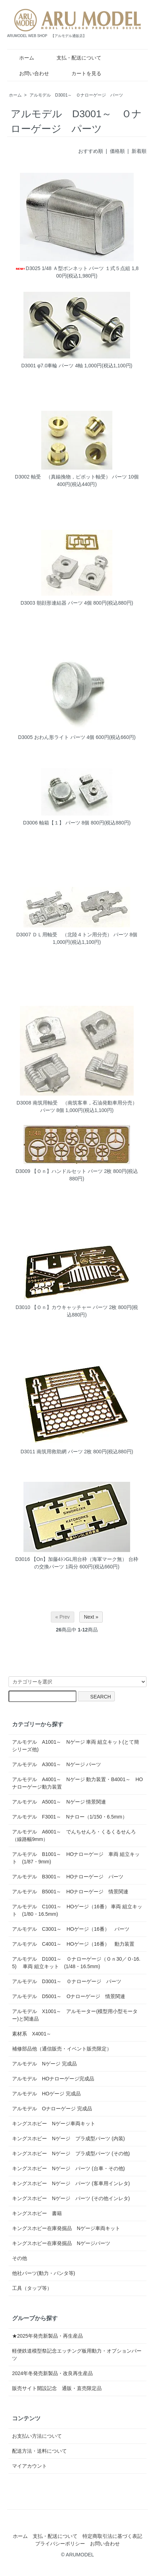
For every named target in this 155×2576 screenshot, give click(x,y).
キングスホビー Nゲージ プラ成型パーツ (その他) (71, 2153)
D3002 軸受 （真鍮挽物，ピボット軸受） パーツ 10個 (77, 477)
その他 (19, 2258)
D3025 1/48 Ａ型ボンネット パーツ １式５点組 (72, 268)
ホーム (21, 58)
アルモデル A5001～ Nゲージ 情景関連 (59, 1802)
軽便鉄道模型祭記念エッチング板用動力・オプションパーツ (76, 2354)
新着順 (139, 151)
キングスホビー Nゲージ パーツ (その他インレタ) (71, 2198)
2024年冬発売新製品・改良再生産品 (52, 2373)
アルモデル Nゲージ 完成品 (44, 2064)
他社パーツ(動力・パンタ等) (43, 2273)
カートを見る (81, 73)
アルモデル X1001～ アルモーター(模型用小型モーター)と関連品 (75, 2015)
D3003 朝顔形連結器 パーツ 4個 (56, 603)
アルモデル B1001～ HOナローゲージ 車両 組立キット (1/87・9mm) (76, 1857)
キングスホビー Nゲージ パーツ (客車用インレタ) (71, 2183)
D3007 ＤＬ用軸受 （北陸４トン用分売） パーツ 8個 (77, 934)
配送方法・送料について (39, 2451)
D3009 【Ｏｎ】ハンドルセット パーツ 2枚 (64, 1171)
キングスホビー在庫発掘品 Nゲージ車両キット (66, 2228)
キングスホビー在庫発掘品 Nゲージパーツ (61, 2243)
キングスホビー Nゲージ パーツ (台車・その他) (68, 2168)
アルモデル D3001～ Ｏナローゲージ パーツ (76, 95)
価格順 (117, 151)
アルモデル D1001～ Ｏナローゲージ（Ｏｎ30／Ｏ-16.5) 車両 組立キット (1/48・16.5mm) (76, 1962)
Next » (91, 1617)
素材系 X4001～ (34, 2034)
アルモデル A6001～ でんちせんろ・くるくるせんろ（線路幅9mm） (74, 1835)
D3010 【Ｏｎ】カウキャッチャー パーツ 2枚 (66, 1307)
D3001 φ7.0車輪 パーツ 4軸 (52, 365)
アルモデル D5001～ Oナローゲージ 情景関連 (68, 1996)
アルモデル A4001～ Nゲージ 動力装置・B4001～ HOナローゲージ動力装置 (77, 1783)
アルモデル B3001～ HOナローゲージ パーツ (67, 1876)
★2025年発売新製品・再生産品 (47, 2336)
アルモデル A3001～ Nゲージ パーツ (56, 1764)
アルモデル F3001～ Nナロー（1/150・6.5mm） (69, 1817)
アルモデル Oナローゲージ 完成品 (52, 2108)
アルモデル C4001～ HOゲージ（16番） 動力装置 (73, 1944)
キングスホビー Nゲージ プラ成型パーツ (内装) (68, 2138)
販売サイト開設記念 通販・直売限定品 (57, 2388)
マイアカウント (29, 2466)
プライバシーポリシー (60, 2543)
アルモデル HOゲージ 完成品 (46, 2093)
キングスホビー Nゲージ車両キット (53, 2123)
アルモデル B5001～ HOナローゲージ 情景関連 (70, 1891)
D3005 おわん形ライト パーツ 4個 (56, 737)
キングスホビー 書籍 (37, 2213)
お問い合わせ (29, 73)
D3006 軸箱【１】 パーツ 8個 (56, 823)
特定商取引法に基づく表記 (112, 2536)
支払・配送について (73, 58)
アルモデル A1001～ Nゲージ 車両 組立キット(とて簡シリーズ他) (75, 1745)
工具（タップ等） (32, 2288)
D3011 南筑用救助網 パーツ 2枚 (56, 1451)
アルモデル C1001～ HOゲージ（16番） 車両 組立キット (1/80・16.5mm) (77, 1910)
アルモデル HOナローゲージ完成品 (53, 2078)
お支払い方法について (37, 2436)
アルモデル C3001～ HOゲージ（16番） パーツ (70, 1929)
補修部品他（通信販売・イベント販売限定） (62, 2049)
